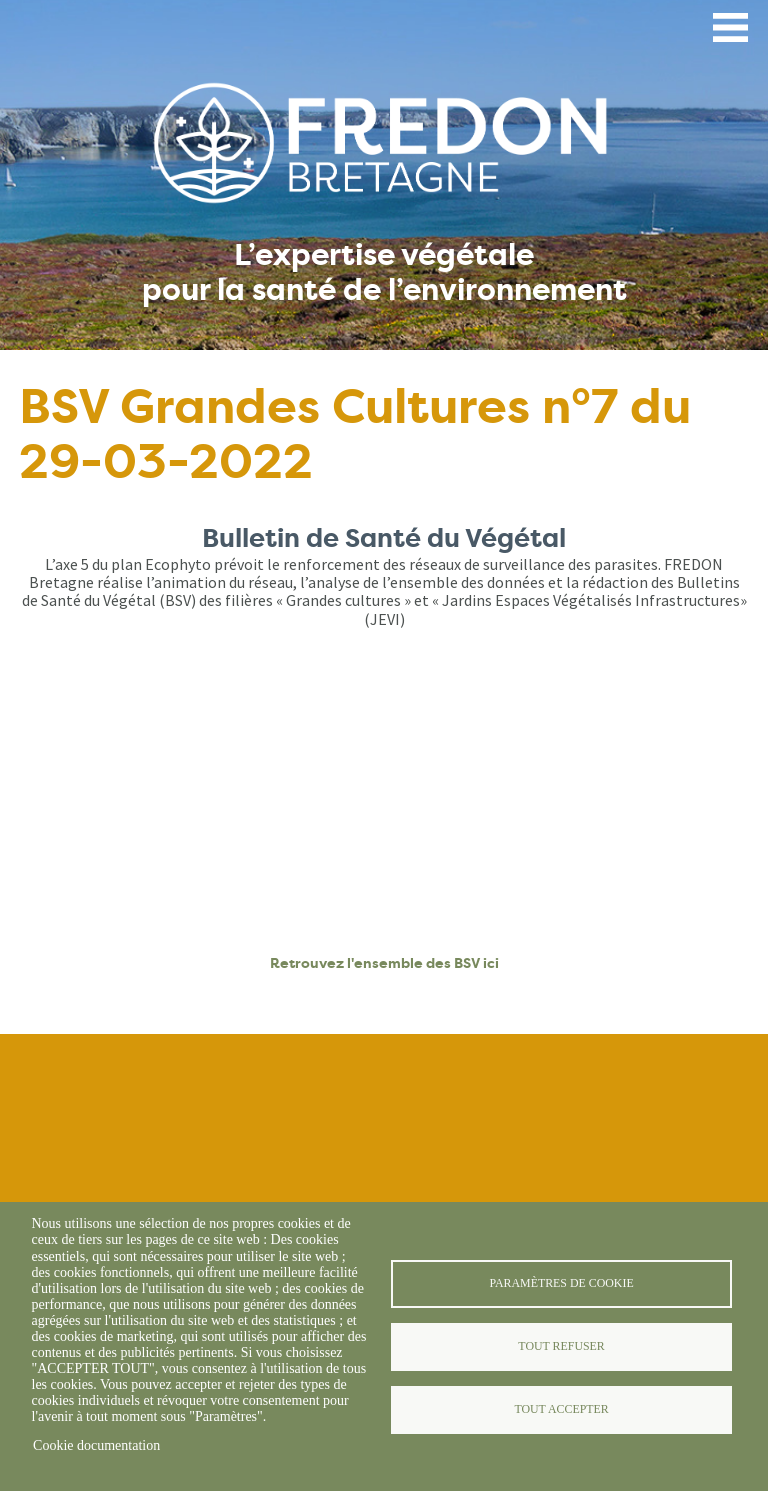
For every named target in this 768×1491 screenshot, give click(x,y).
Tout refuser (561, 1346)
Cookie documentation (96, 1445)
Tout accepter (561, 1409)
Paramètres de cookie (561, 1283)
